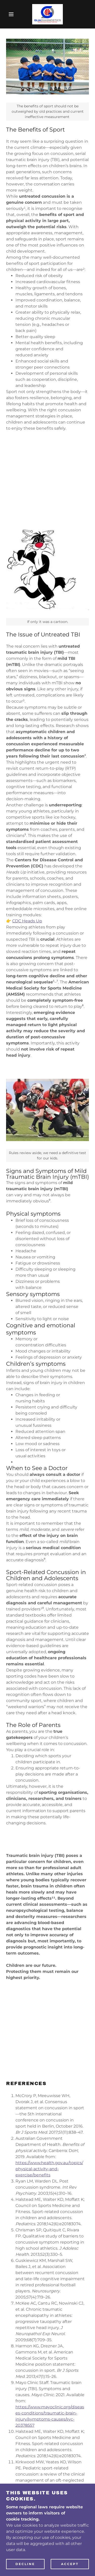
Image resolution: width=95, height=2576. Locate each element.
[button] (7, 14)
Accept (70, 2564)
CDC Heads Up (27, 921)
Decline (25, 2564)
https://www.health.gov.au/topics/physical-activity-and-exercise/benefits (49, 2168)
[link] (47, 14)
